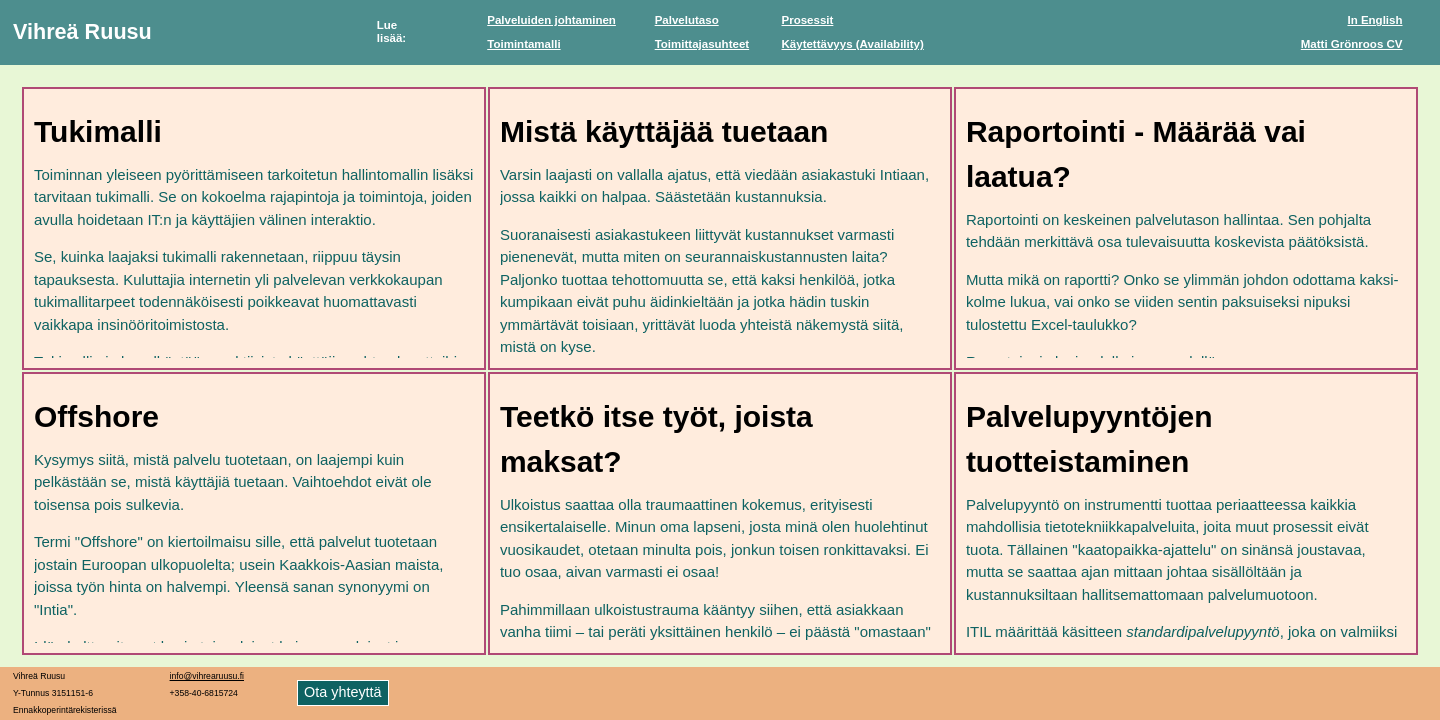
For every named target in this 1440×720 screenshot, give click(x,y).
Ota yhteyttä (343, 692)
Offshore (96, 416)
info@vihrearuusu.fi (207, 676)
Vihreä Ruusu (82, 31)
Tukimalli (98, 131)
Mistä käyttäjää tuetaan (664, 131)
